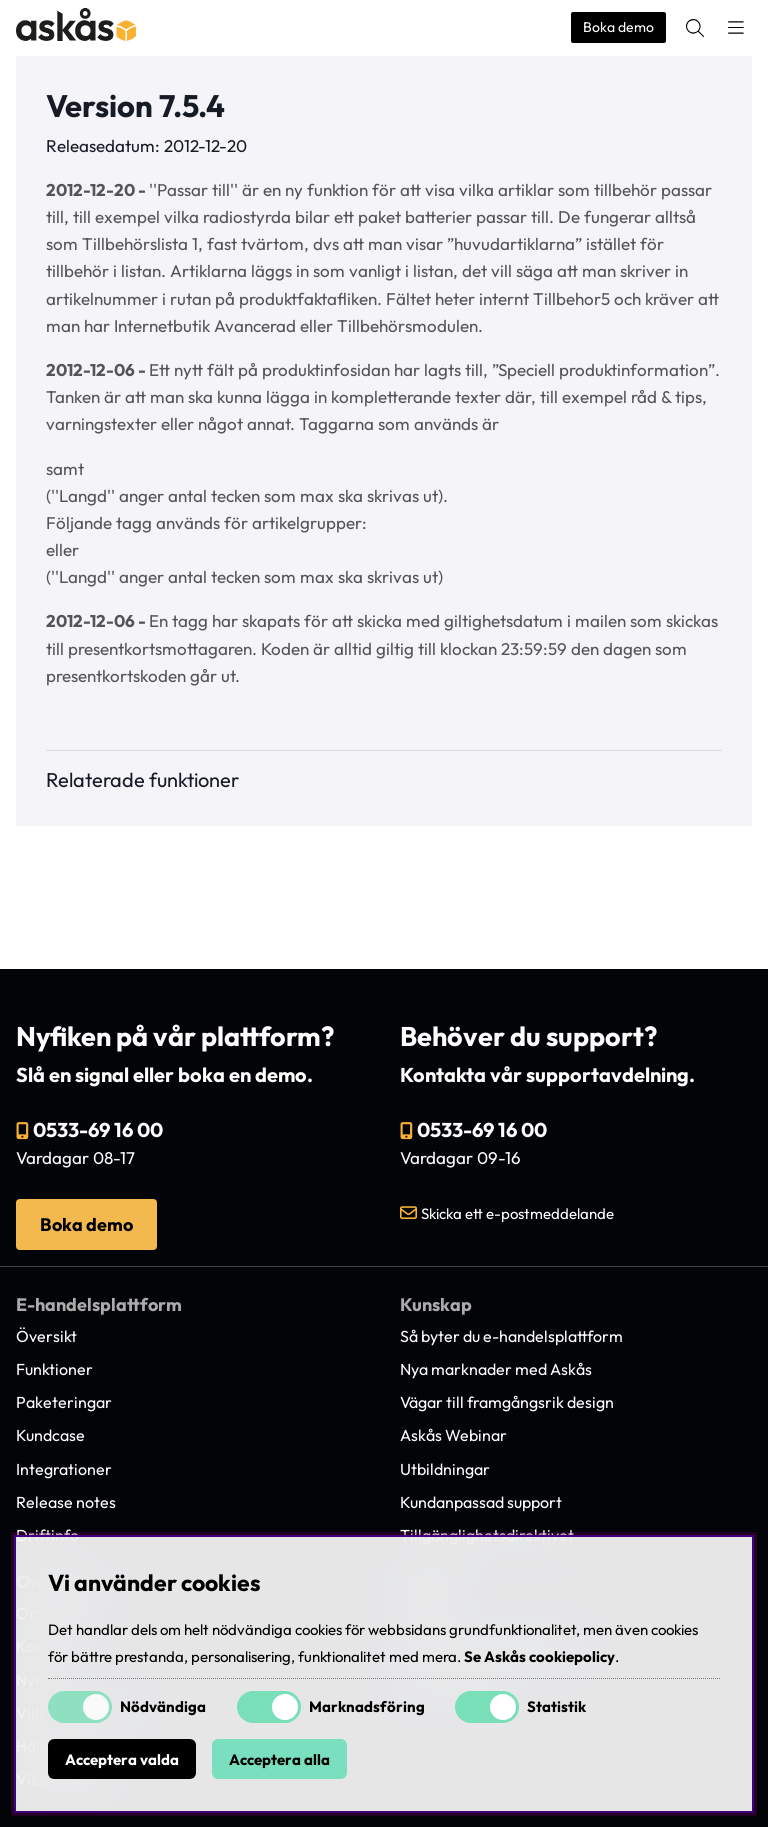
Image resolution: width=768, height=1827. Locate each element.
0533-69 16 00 (98, 1129)
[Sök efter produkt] (695, 28)
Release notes (66, 1502)
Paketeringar (64, 1402)
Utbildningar (445, 1469)
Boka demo (618, 27)
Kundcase (50, 1435)
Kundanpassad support (481, 1502)
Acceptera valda (122, 1759)
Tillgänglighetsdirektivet (487, 1535)
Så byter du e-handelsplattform (511, 1336)
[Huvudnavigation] (736, 28)
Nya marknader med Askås (496, 1369)
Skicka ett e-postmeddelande (517, 1213)
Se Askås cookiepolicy (539, 1656)
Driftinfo (47, 1535)
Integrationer (64, 1469)
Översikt (46, 1336)
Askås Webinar (453, 1435)
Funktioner (54, 1369)
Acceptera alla (279, 1759)
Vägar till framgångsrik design (507, 1402)
